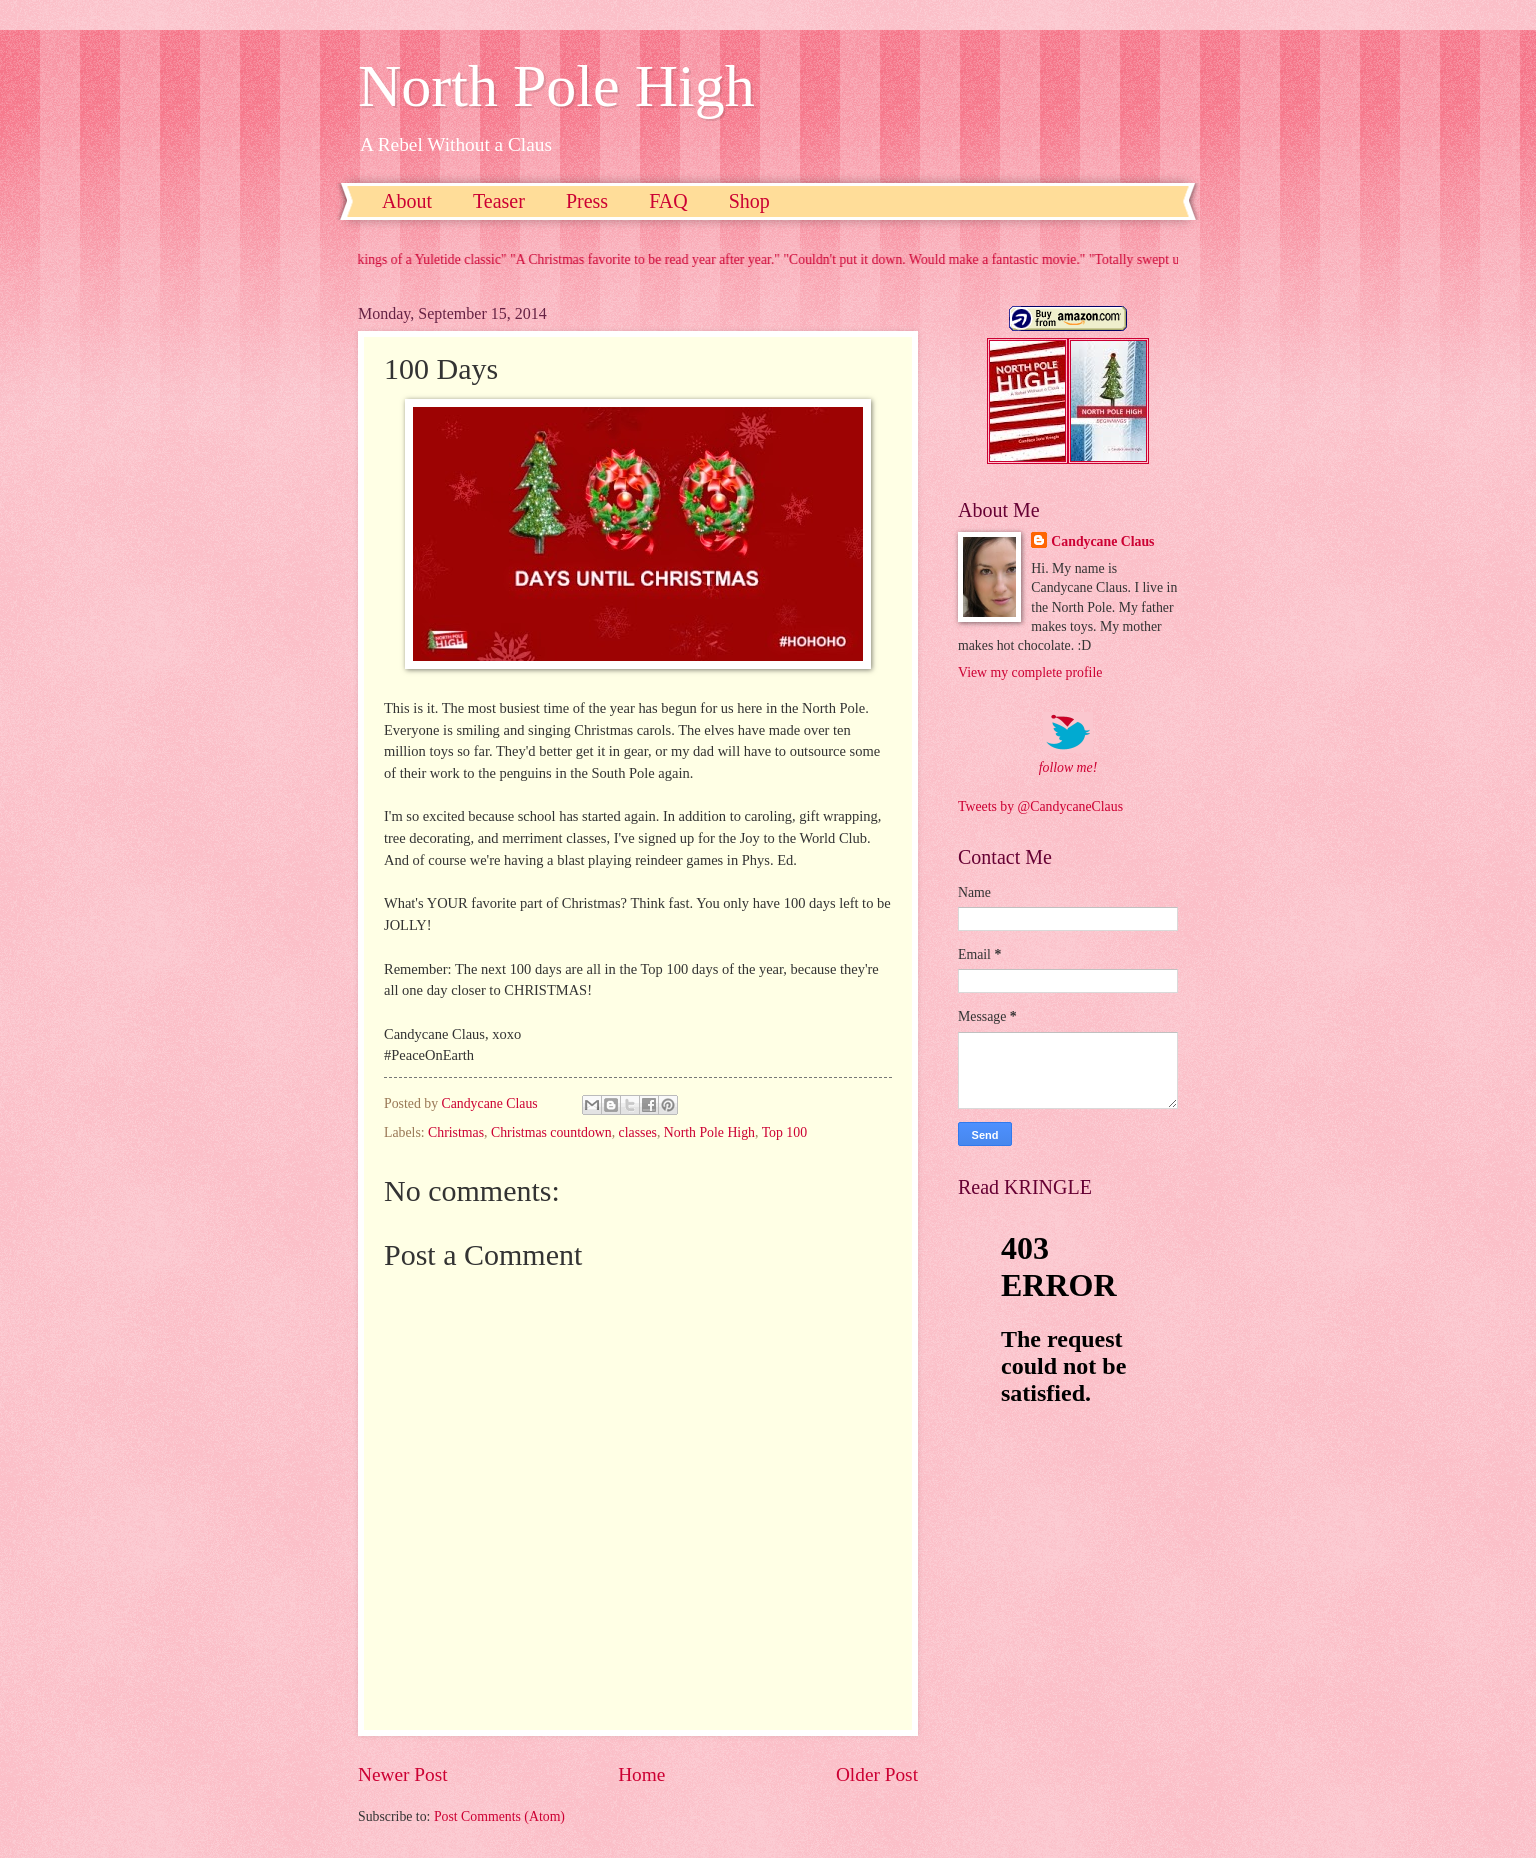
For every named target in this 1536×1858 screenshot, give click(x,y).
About (407, 201)
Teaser (499, 201)
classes (638, 1132)
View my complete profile (1030, 672)
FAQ (668, 201)
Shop (749, 201)
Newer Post (403, 1774)
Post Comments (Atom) (499, 1816)
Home (641, 1774)
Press (587, 201)
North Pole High (556, 86)
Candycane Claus (1102, 541)
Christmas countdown (551, 1132)
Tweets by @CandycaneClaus (1040, 806)
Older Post (877, 1774)
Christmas (456, 1132)
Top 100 (784, 1132)
